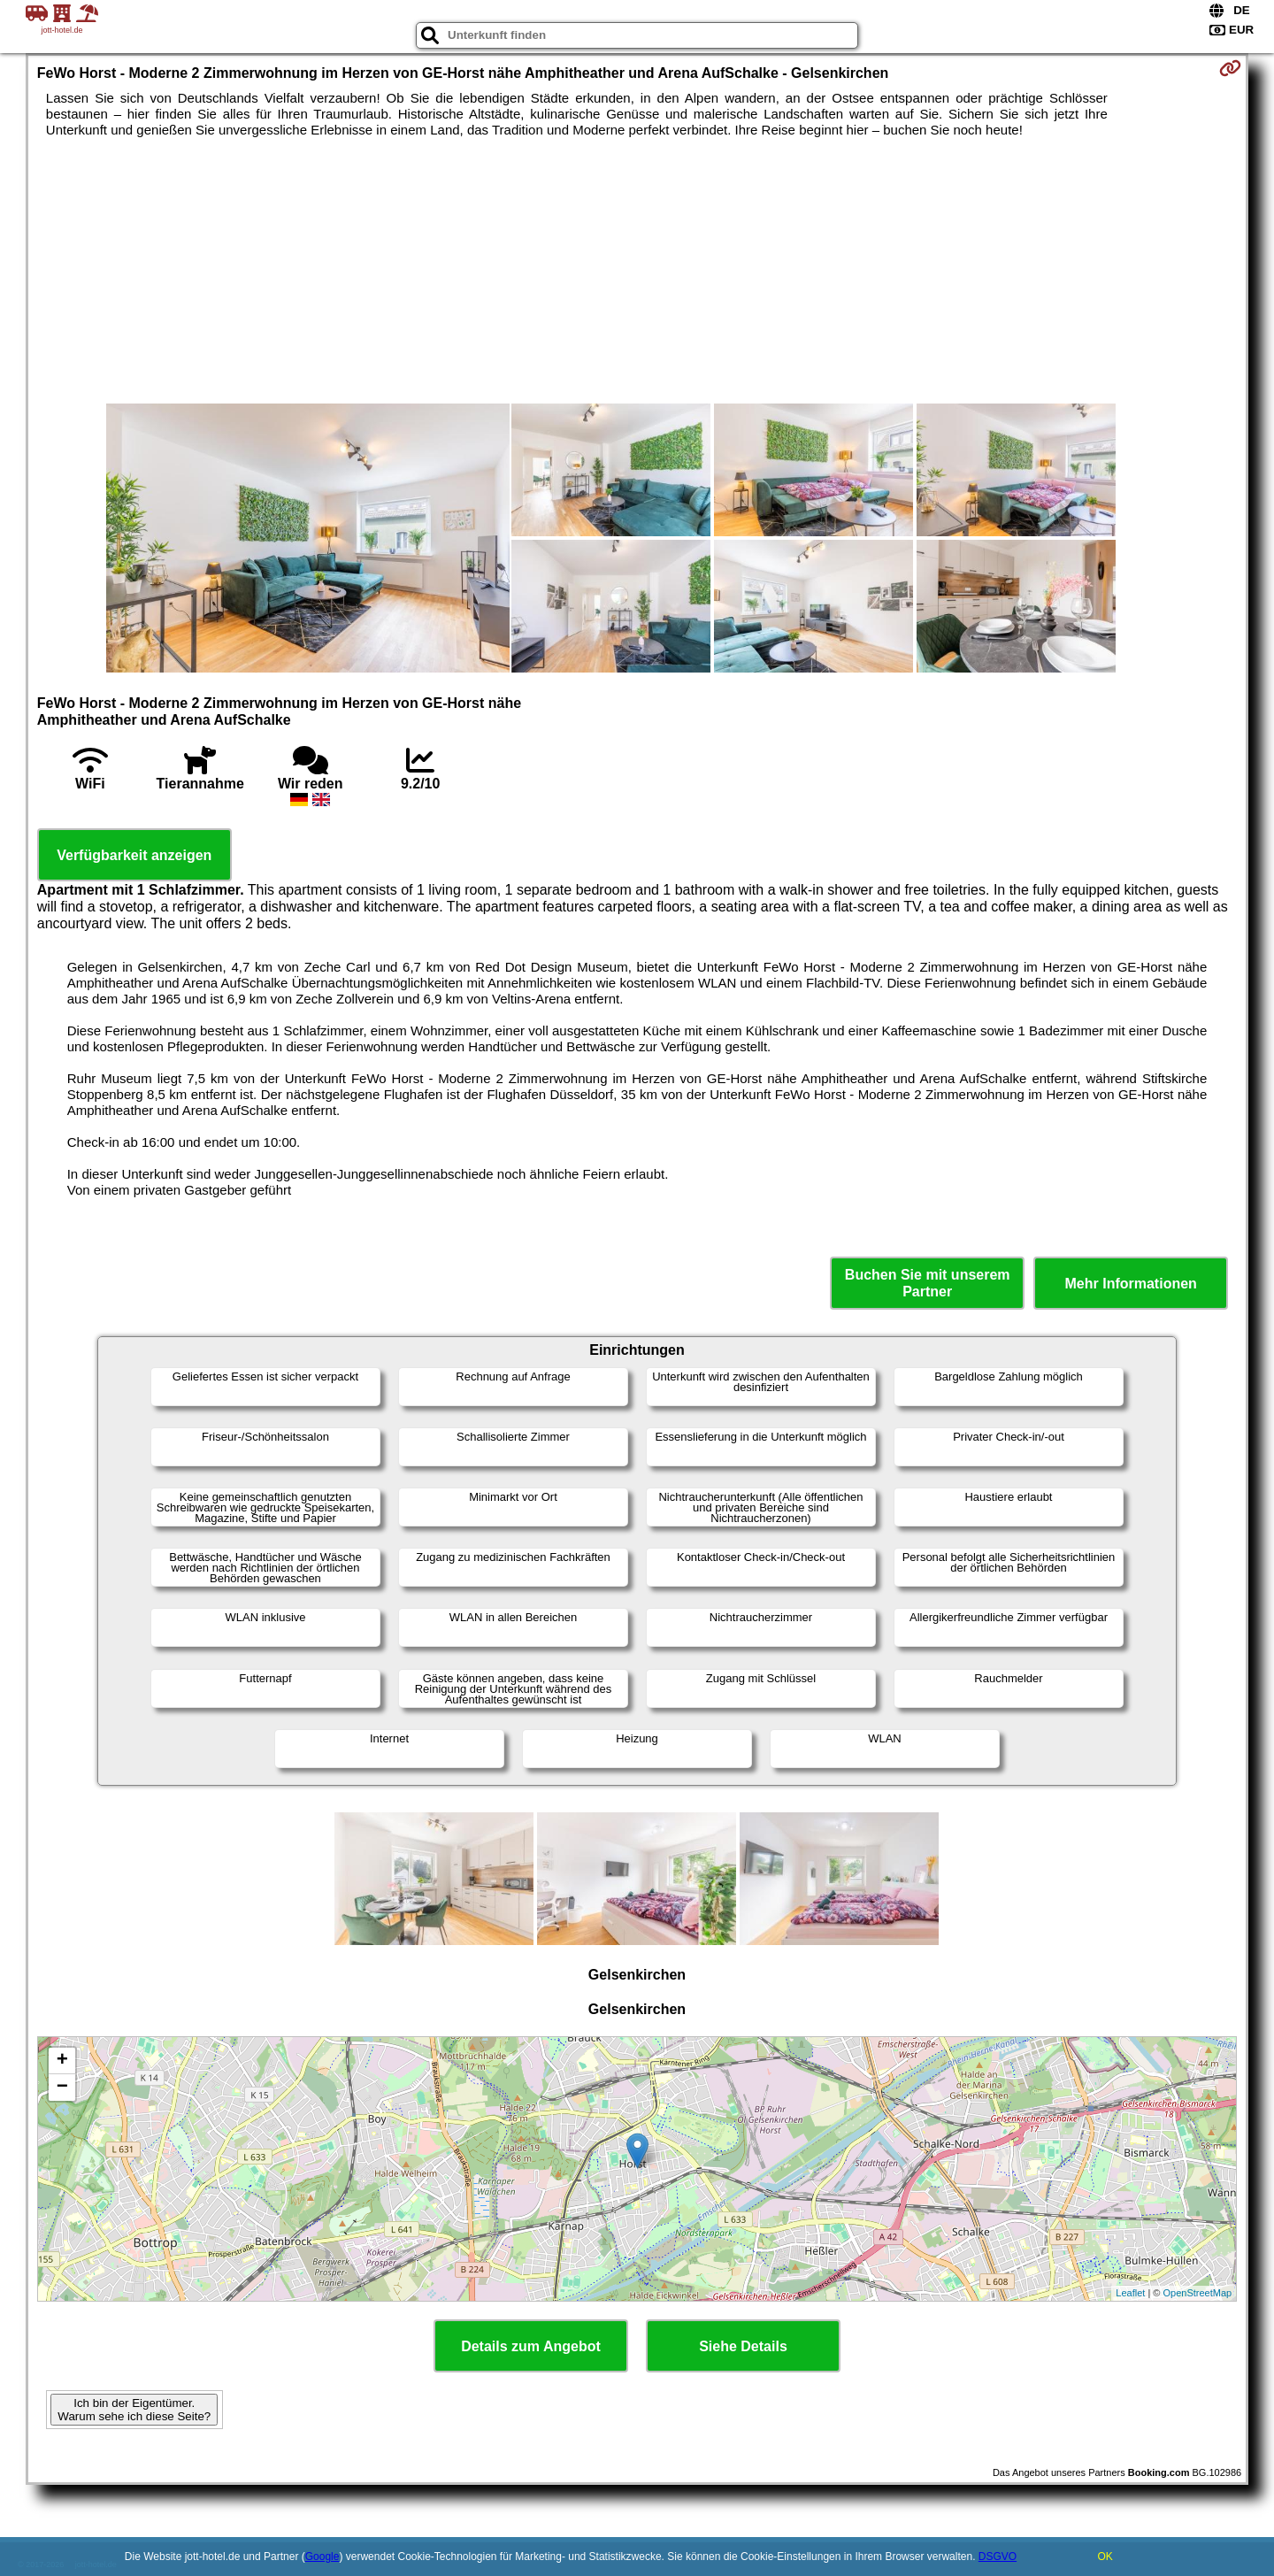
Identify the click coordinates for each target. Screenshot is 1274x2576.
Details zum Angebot (531, 2346)
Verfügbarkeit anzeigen (134, 855)
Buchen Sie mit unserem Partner (927, 1283)
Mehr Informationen (1131, 1283)
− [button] (62, 2087)
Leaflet (1130, 2293)
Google (322, 2556)
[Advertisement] (637, 271)
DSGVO (998, 2556)
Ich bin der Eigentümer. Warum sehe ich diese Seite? (134, 2409)
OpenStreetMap (1197, 2293)
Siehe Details (743, 2346)
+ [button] (62, 2061)
